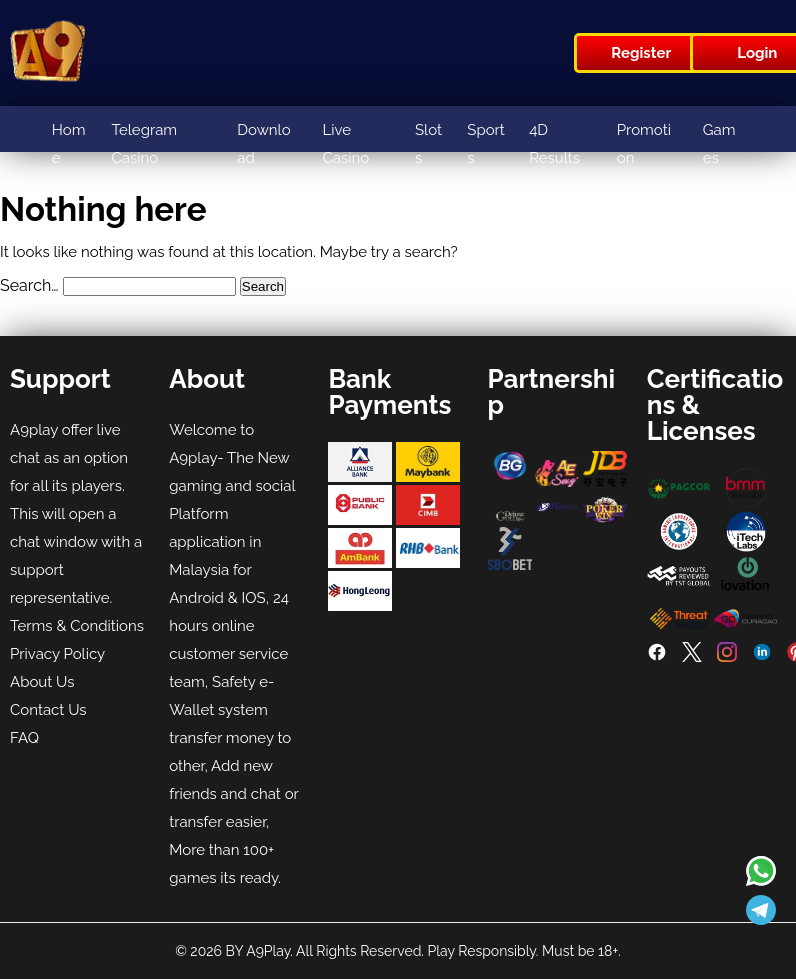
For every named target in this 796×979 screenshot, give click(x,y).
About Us (42, 682)
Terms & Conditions (77, 626)
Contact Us (48, 710)
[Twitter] (692, 657)
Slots (428, 144)
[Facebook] (657, 657)
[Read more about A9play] (761, 873)
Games (719, 144)
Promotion (644, 144)
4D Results (554, 144)
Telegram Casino (144, 144)
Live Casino (345, 144)
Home (69, 144)
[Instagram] (727, 657)
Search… (29, 285)
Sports (486, 144)
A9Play (268, 951)
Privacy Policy (57, 654)
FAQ (24, 738)
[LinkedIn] (762, 657)
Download (263, 144)
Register (641, 53)
